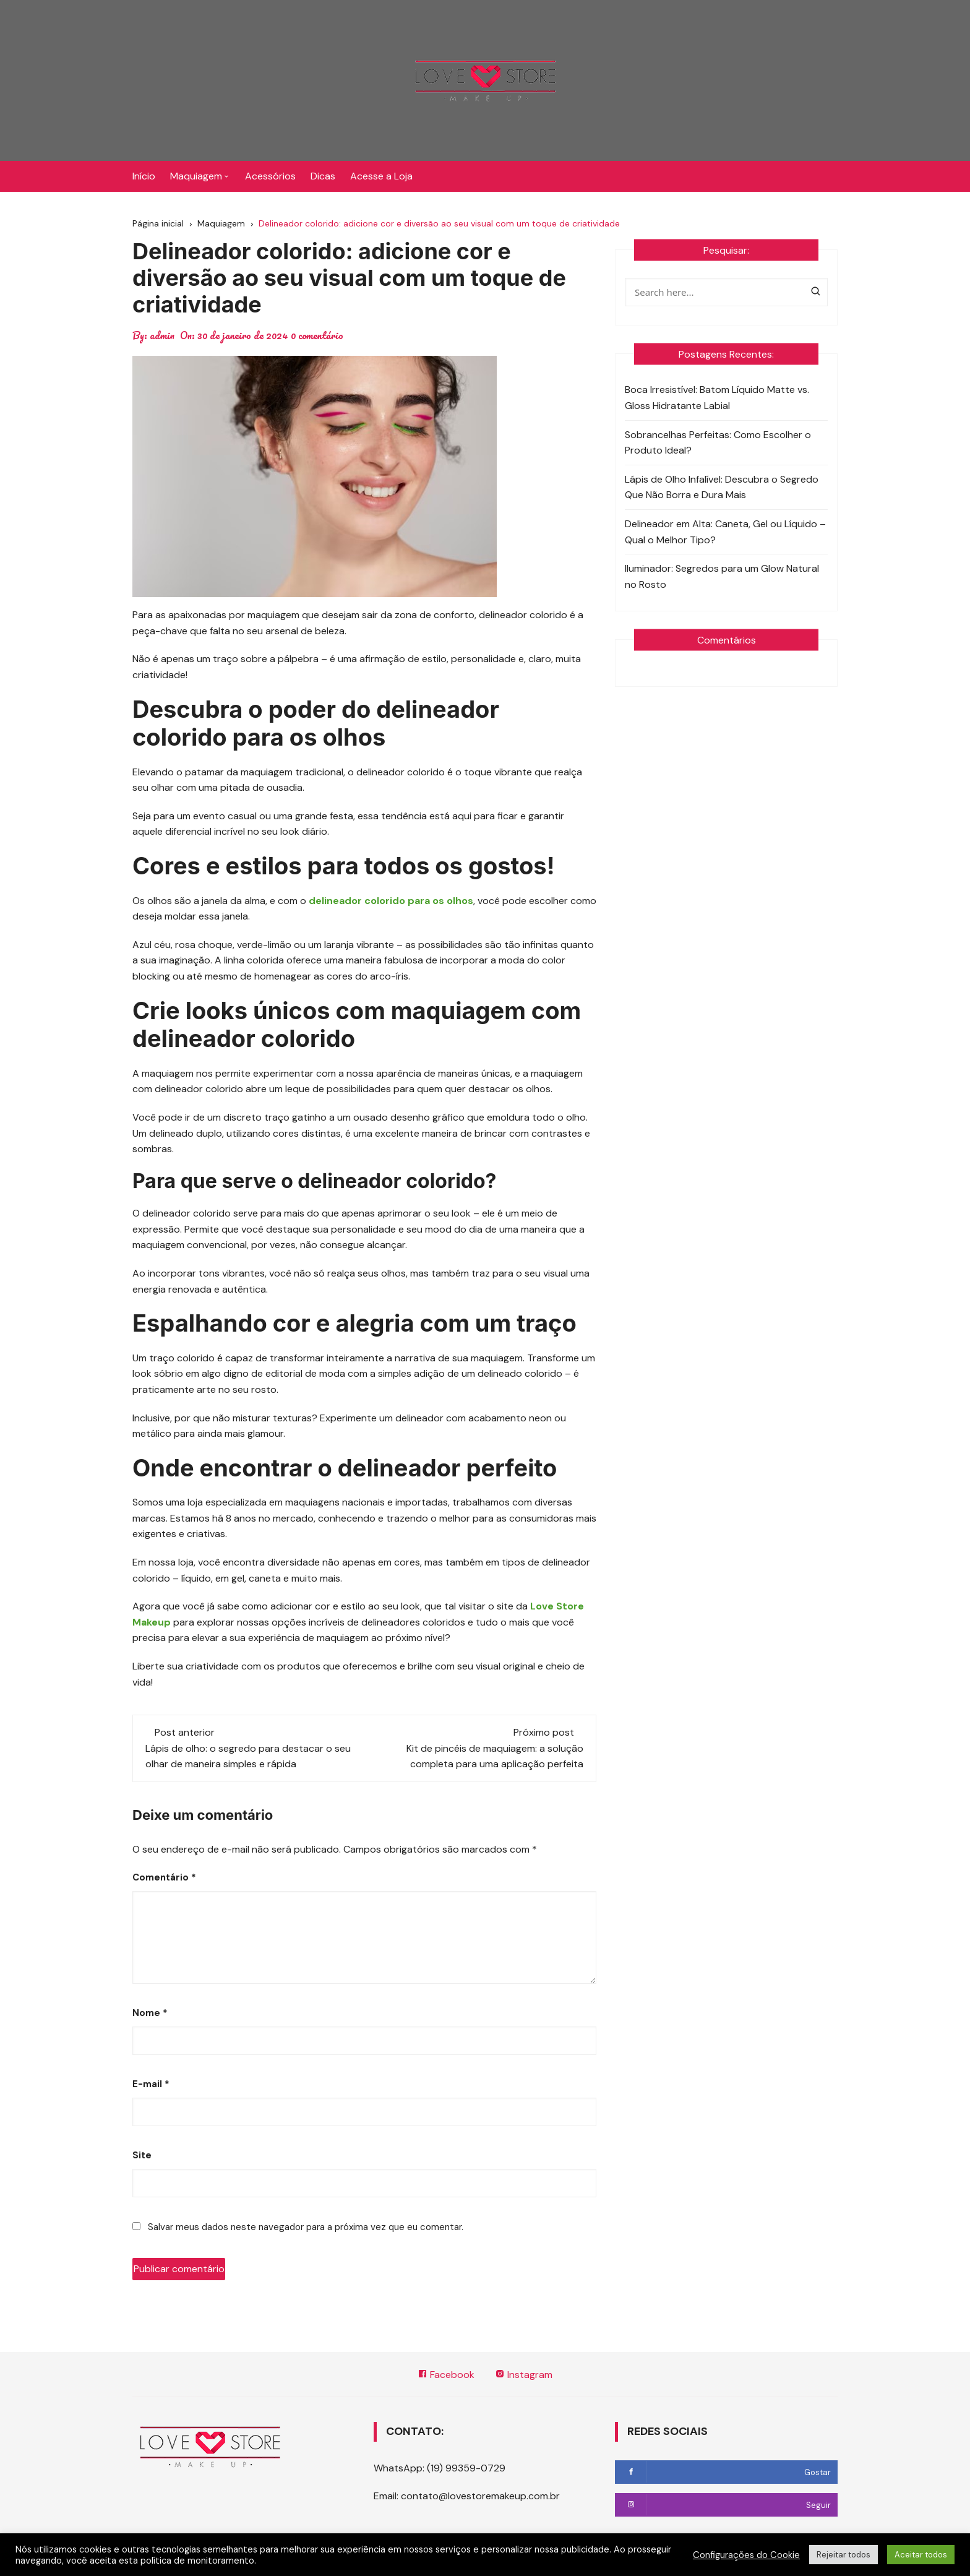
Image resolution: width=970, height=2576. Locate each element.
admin (162, 335)
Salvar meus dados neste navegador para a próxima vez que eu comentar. (305, 2227)
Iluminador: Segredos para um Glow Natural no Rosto (722, 576)
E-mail (151, 2084)
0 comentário (317, 335)
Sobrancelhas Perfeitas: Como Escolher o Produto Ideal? (718, 442)
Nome (150, 2013)
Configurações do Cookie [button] (746, 2555)
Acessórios (270, 176)
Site (142, 2155)
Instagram (524, 2374)
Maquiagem (196, 176)
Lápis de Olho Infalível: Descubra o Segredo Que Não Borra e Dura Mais (721, 487)
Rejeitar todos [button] (843, 2554)
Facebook (446, 2374)
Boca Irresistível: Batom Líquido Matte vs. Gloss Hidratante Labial (717, 397)
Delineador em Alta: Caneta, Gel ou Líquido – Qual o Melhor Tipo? (725, 531)
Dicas (323, 176)
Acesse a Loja (381, 176)
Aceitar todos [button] (921, 2554)
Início (143, 176)
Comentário (164, 1877)
